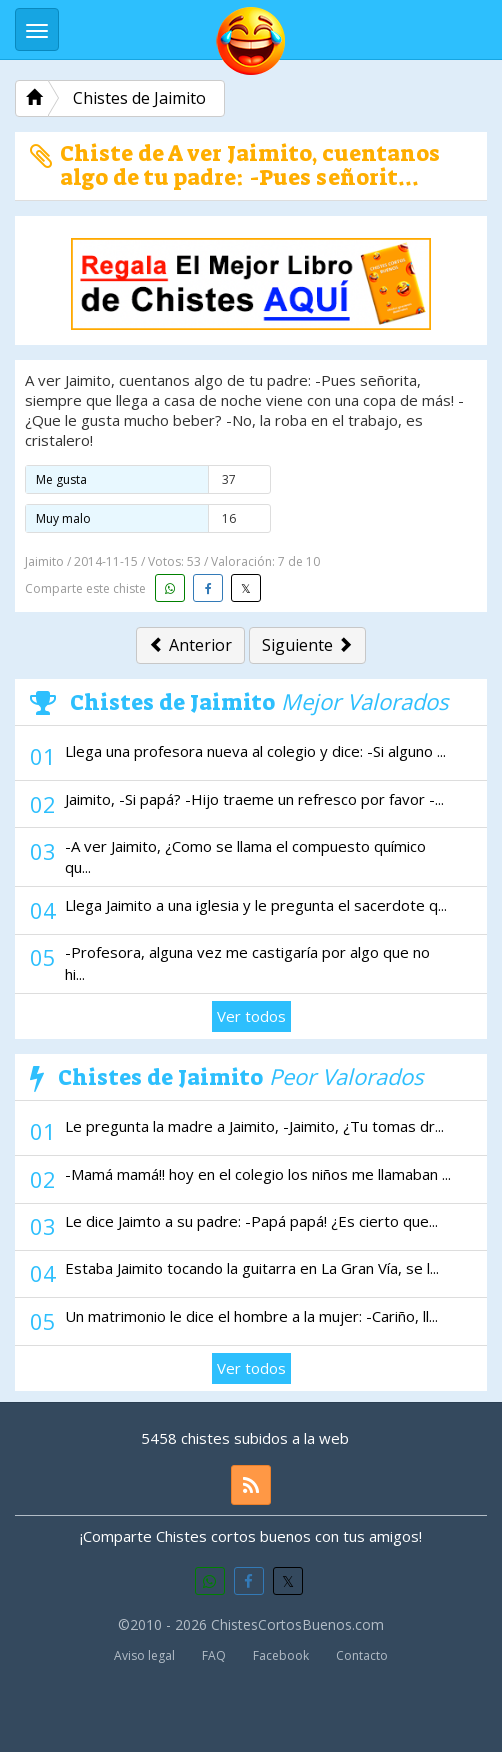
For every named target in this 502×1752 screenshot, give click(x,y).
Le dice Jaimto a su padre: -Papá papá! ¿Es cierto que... (251, 1221)
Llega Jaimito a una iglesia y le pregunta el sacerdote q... (256, 905)
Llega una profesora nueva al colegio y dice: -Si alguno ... (255, 751)
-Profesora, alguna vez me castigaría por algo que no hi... (247, 962)
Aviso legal (144, 1655)
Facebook (281, 1655)
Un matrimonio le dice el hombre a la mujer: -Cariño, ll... (251, 1316)
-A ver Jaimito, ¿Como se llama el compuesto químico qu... (245, 856)
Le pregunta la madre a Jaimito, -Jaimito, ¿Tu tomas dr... (254, 1126)
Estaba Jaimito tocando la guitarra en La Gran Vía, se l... (252, 1268)
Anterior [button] (190, 645)
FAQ (214, 1655)
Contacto (362, 1655)
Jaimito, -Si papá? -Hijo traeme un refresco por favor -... (254, 799)
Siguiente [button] (307, 645)
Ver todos (251, 1016)
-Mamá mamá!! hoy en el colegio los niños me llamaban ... (258, 1174)
